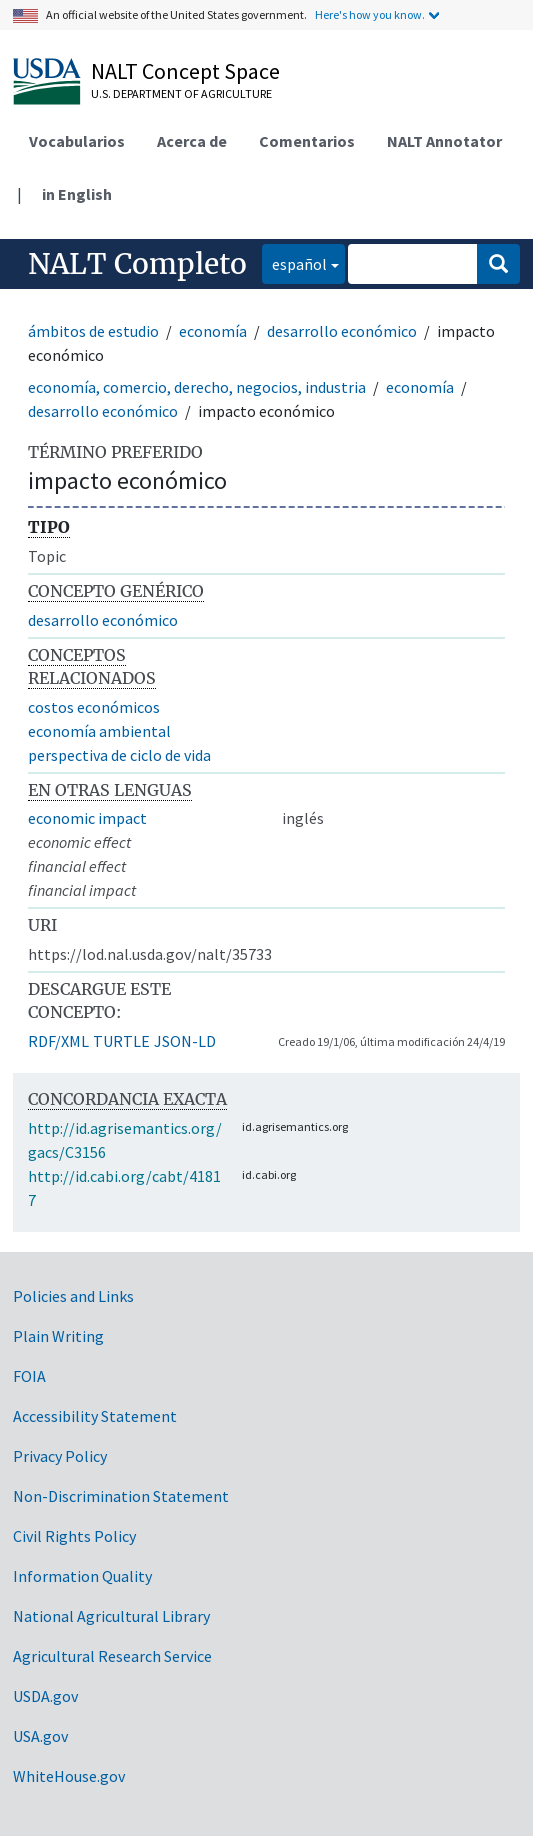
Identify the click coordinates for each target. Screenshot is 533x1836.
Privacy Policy (60, 1456)
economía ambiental (99, 731)
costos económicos (94, 707)
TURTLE (121, 1041)
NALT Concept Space (185, 71)
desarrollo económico (342, 331)
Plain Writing (58, 1336)
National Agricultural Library (111, 1616)
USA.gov (40, 1736)
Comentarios (307, 141)
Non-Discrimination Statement (121, 1496)
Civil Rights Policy (74, 1536)
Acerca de (192, 141)
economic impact (87, 818)
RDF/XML (58, 1041)
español (294, 262)
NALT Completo (137, 264)
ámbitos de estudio (93, 331)
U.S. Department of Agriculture (181, 93)
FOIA (29, 1376)
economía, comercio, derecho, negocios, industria (197, 387)
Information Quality (82, 1576)
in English (77, 194)
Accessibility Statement (95, 1416)
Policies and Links (73, 1296)
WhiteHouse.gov (69, 1776)
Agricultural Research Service (112, 1656)
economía (213, 331)
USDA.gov (45, 1696)
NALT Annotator (444, 141)
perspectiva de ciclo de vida (119, 755)
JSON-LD (185, 1041)
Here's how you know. (370, 14)
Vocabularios (77, 141)
